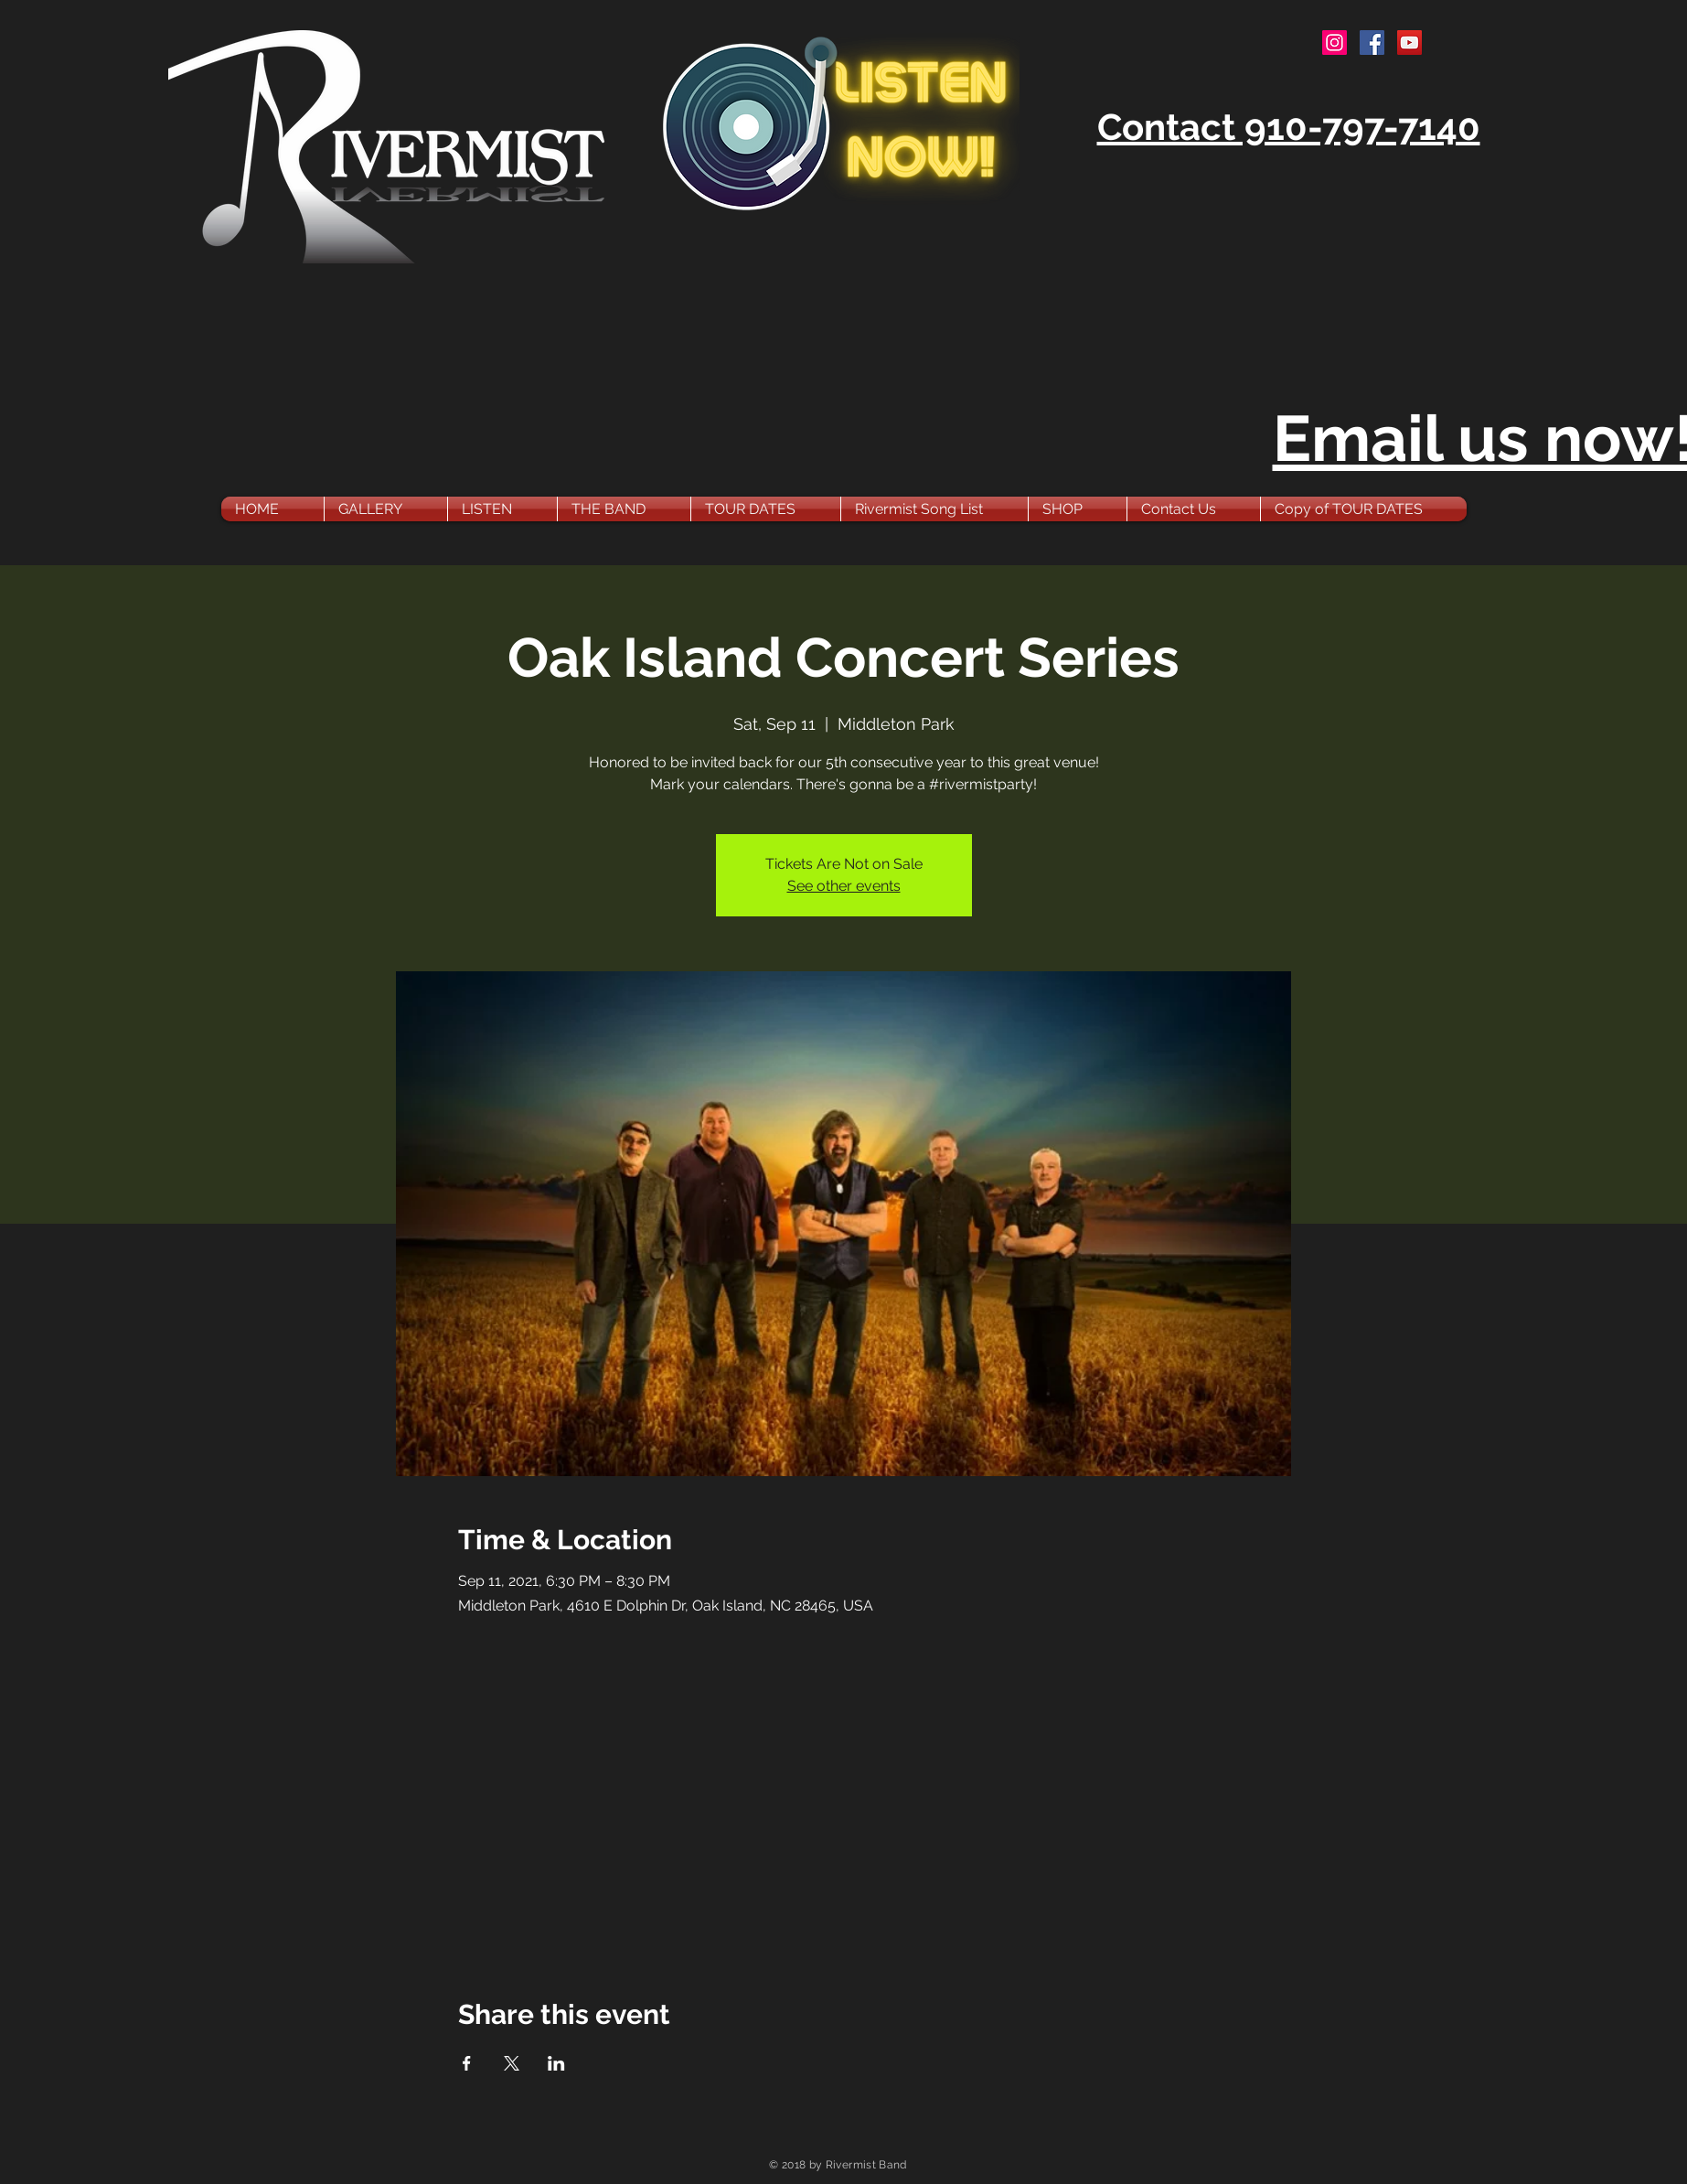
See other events (844, 885)
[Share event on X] (511, 2063)
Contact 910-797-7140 (1288, 126)
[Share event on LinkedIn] (556, 2063)
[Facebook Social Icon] (1372, 42)
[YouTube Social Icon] (1409, 42)
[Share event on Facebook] (466, 2063)
